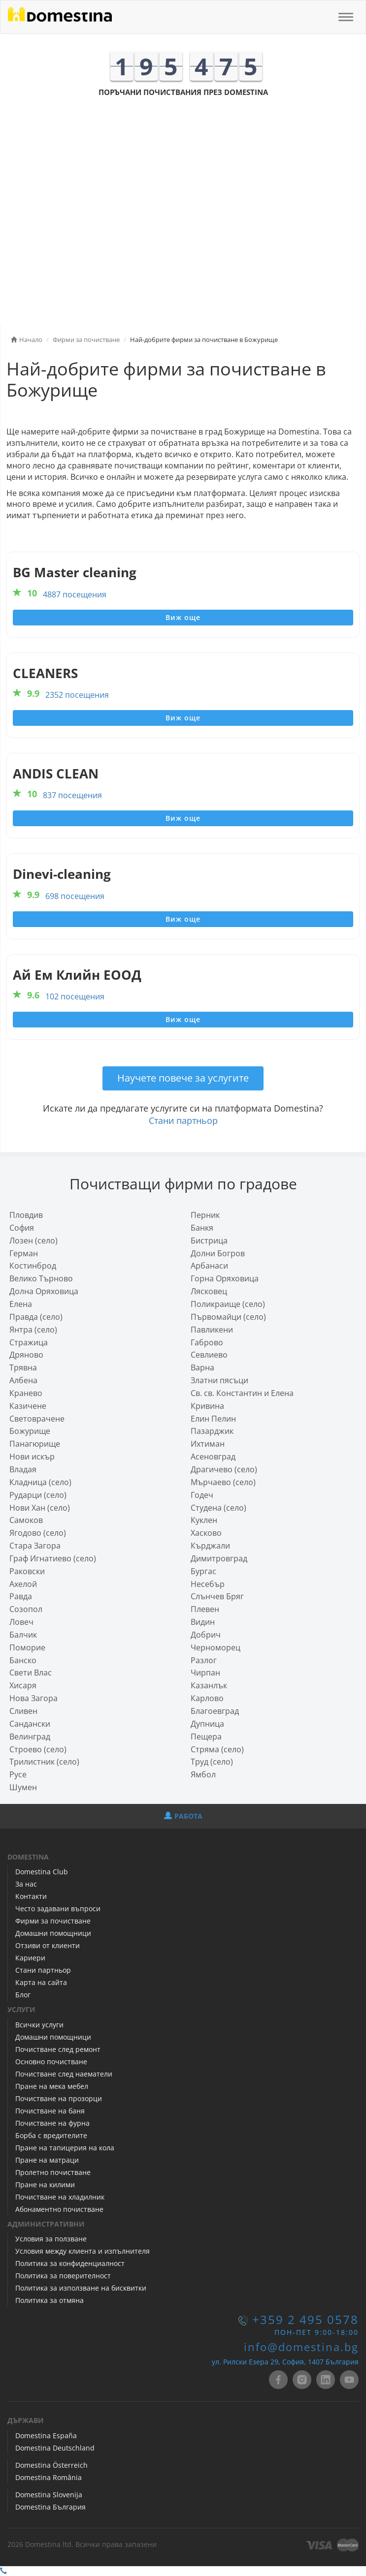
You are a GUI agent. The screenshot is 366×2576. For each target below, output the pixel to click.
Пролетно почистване (53, 2172)
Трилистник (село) (44, 1761)
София (21, 1227)
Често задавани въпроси (57, 1908)
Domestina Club (41, 1871)
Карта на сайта (41, 1982)
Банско (22, 1660)
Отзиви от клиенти (47, 1945)
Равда (20, 1596)
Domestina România (48, 2477)
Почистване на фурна (52, 2123)
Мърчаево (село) (223, 1482)
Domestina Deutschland (55, 2447)
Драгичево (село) (224, 1469)
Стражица (28, 1342)
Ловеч (21, 1621)
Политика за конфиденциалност (70, 2263)
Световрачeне (37, 1418)
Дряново (26, 1354)
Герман (23, 1253)
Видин (203, 1621)
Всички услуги (39, 2024)
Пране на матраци (47, 2160)
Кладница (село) (40, 1482)
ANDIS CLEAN (56, 773)
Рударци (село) (38, 1495)
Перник (205, 1215)
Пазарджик (212, 1431)
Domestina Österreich (51, 2465)
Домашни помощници (53, 1933)
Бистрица (209, 1240)
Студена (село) (218, 1507)
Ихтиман (208, 1443)
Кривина (207, 1405)
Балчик (23, 1634)
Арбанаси (209, 1265)
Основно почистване (51, 2061)
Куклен (204, 1520)
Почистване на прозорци (58, 2098)
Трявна (23, 1367)
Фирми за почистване (53, 1920)
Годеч (202, 1495)
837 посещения (72, 795)
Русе (18, 1774)
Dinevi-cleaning (62, 874)
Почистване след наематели (63, 2074)
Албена (23, 1380)
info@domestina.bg (301, 2347)
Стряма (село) (217, 1749)
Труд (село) (212, 1761)
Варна (202, 1367)
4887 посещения (74, 594)
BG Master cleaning (74, 572)
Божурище (29, 1431)
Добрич (206, 1634)
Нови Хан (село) (39, 1507)
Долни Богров (218, 1253)
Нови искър (32, 1456)
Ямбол (203, 1774)
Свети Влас (30, 1672)
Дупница (207, 1723)
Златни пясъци (219, 1380)
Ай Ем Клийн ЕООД (77, 975)
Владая (22, 1469)
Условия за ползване (51, 2238)
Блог (23, 1994)
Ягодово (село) (37, 1532)
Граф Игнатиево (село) (52, 1558)
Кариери (30, 1957)
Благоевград (215, 1711)
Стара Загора (35, 1545)
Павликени (212, 1329)
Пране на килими (45, 2184)
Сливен (23, 1711)
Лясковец (209, 1291)
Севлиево (209, 1354)
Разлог (204, 1660)
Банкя (202, 1227)
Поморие (27, 1647)
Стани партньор (183, 1120)
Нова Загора (33, 1698)
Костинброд (32, 1265)
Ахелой (23, 1584)
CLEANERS (45, 673)
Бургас (203, 1571)
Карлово (207, 1698)
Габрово (207, 1342)
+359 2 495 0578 (305, 2320)
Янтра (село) (33, 1329)
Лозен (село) (33, 1240)
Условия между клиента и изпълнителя (82, 2251)
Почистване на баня (50, 2110)
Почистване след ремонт (57, 2049)
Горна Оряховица (225, 1278)
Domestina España (46, 2435)
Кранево (25, 1393)
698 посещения (74, 896)
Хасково (206, 1532)
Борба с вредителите (51, 2135)
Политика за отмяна (49, 2300)
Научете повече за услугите (183, 1078)
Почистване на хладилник (59, 2197)
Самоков (26, 1520)
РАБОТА (183, 1816)
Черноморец (215, 1647)
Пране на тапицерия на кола (64, 2147)
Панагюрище (34, 1443)
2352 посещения (77, 694)
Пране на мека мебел (51, 2086)
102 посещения (74, 996)
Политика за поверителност (63, 2275)
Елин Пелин (213, 1418)
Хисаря (22, 1685)
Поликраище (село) (228, 1304)
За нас (26, 1884)
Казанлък (209, 1685)
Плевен (205, 1609)
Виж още (183, 617)
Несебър (208, 1584)
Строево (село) (38, 1749)
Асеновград (213, 1456)
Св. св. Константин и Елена (242, 1393)
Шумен (23, 1787)
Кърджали (210, 1545)
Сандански (29, 1723)
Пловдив (26, 1215)
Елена (20, 1304)
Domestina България (50, 2507)
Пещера (206, 1736)
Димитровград (219, 1558)
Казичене (27, 1405)
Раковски (27, 1571)
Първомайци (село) (228, 1316)
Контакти (31, 1896)
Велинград (29, 1736)
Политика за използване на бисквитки (80, 2288)
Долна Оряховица (43, 1291)
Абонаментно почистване (59, 2209)
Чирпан (205, 1672)
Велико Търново (41, 1278)
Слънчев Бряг (217, 1596)
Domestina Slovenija (48, 2494)
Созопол (25, 1609)
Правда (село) (36, 1316)
